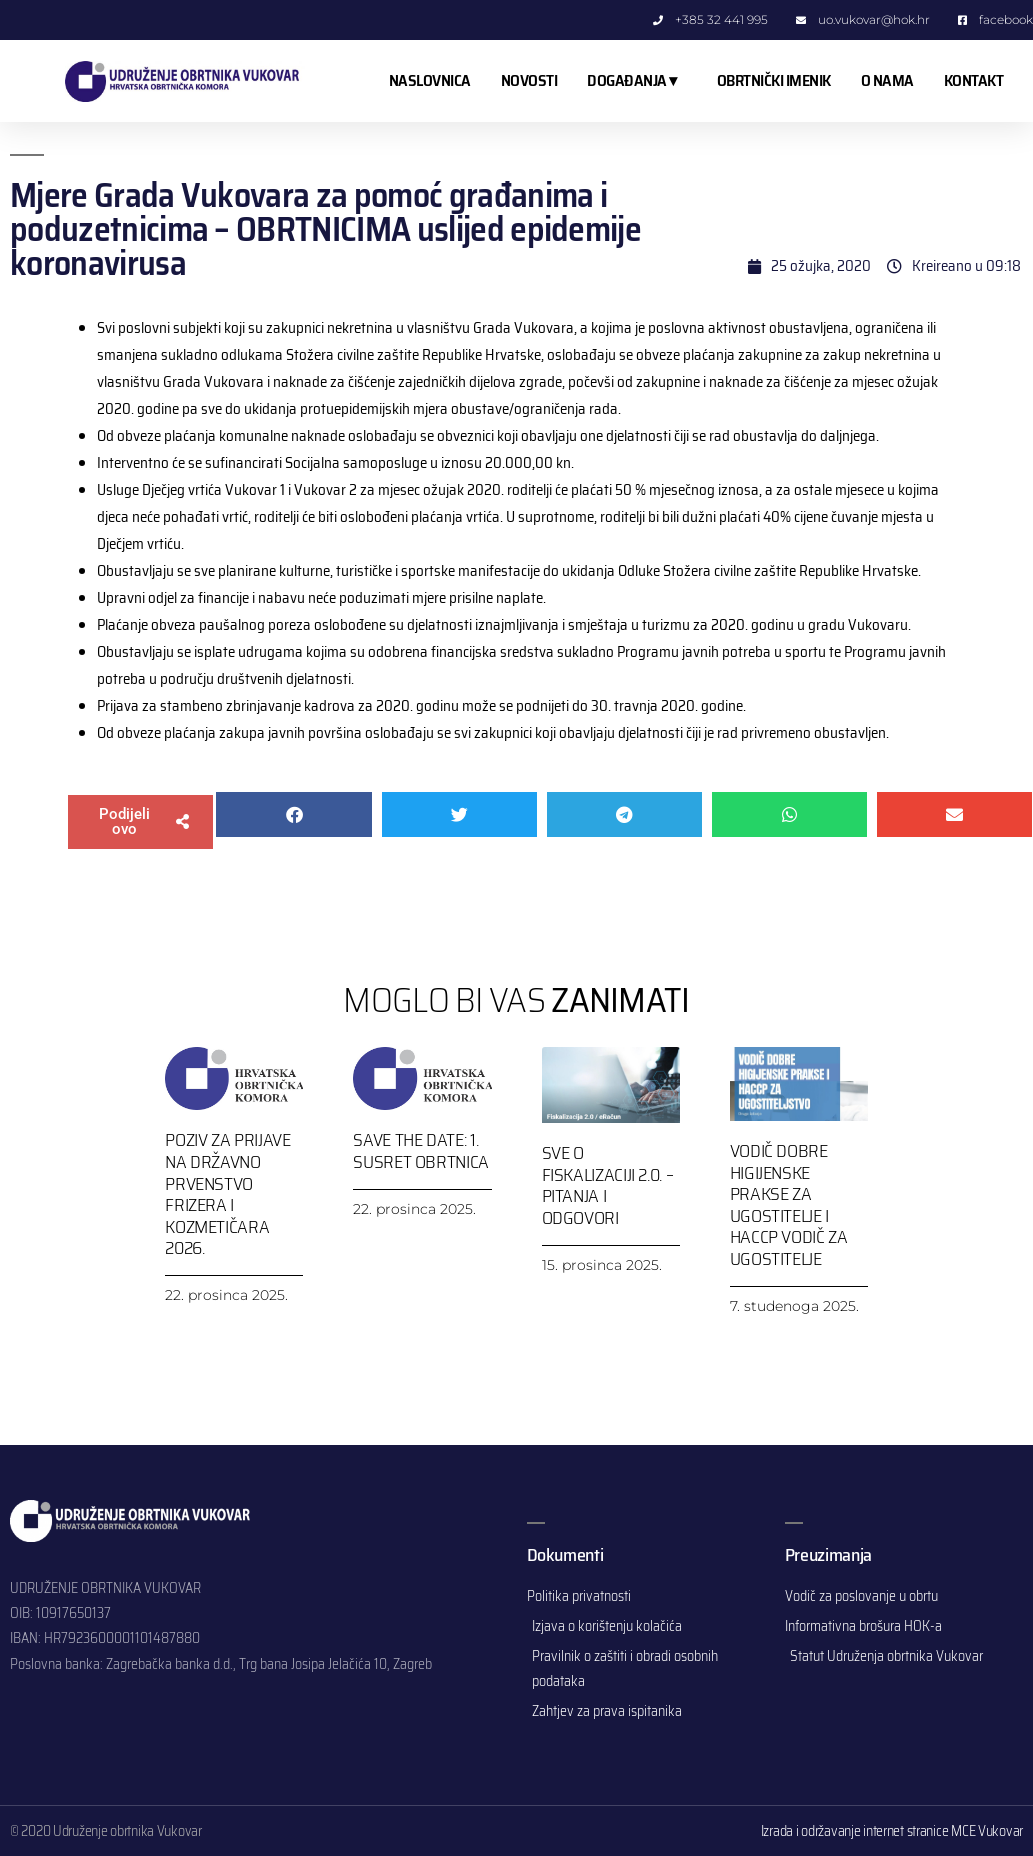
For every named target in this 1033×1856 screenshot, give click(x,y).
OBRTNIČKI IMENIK (774, 80)
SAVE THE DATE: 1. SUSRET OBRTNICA (421, 1151)
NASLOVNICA (430, 80)
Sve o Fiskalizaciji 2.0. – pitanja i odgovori (608, 1185)
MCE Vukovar (987, 1831)
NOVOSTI (529, 80)
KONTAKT (974, 80)
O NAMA (887, 80)
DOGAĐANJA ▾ (637, 80)
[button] (140, 822)
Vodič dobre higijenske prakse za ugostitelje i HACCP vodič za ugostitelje (789, 1205)
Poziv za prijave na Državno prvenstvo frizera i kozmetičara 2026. (227, 1194)
